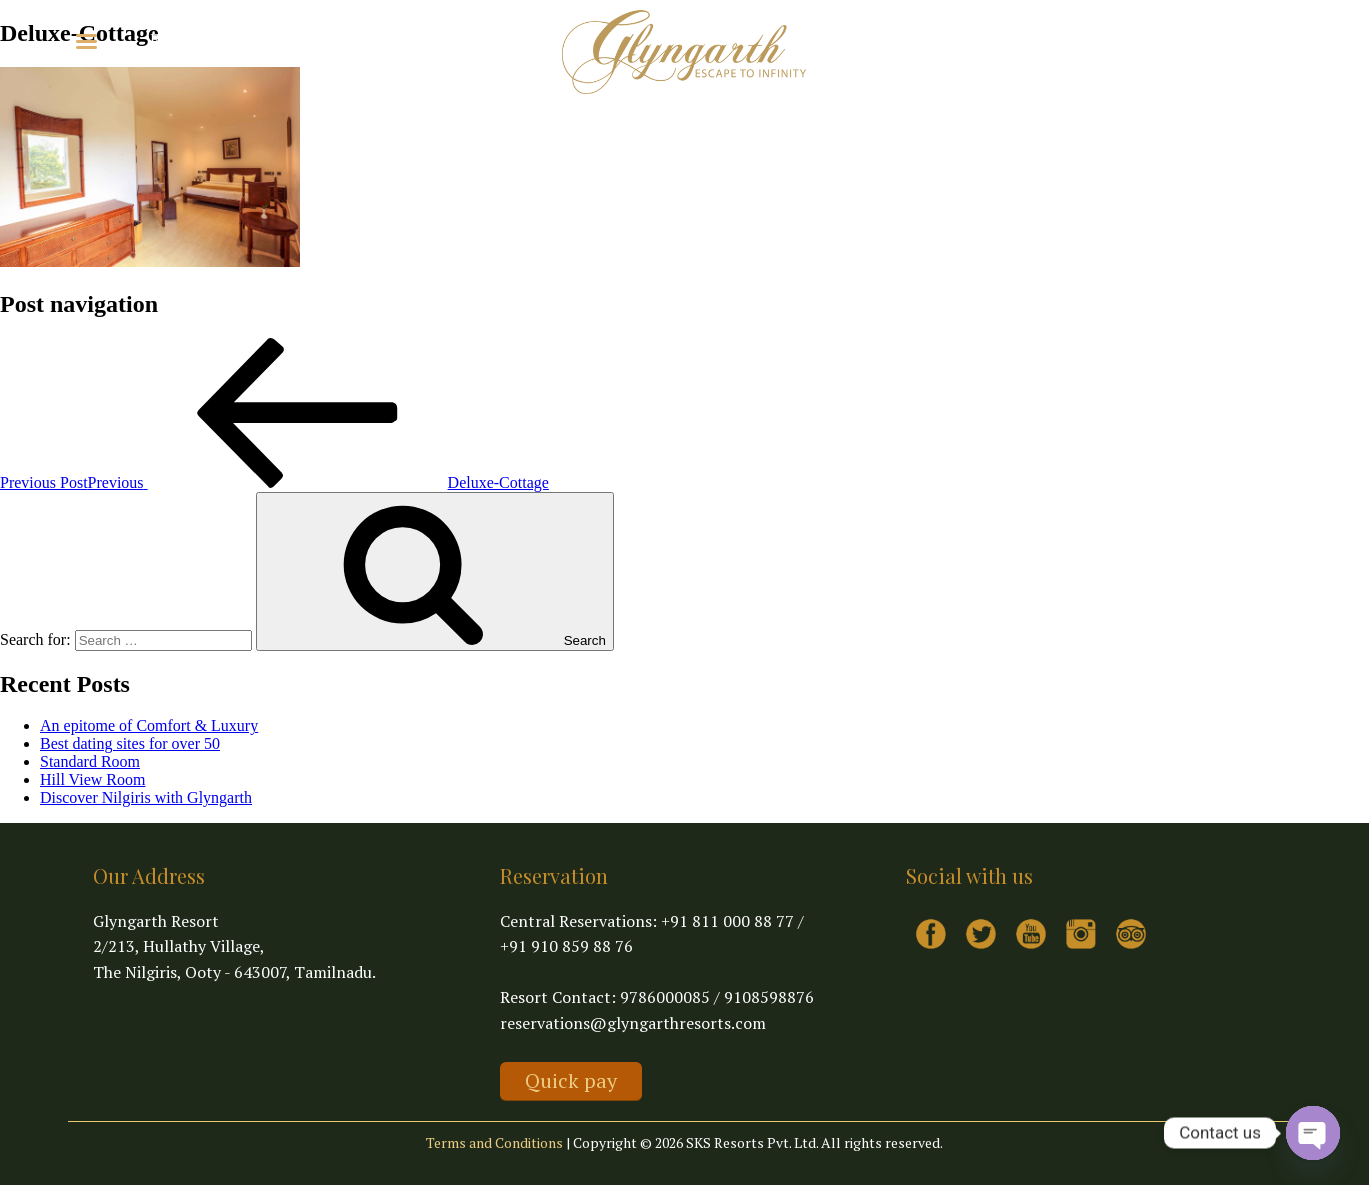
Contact (366, 39)
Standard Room (90, 761)
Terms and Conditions (494, 1142)
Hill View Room (92, 779)
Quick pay (571, 1080)
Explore (186, 39)
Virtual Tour (282, 39)
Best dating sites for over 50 (130, 743)
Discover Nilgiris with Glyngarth (146, 797)
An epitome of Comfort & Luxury (149, 725)
